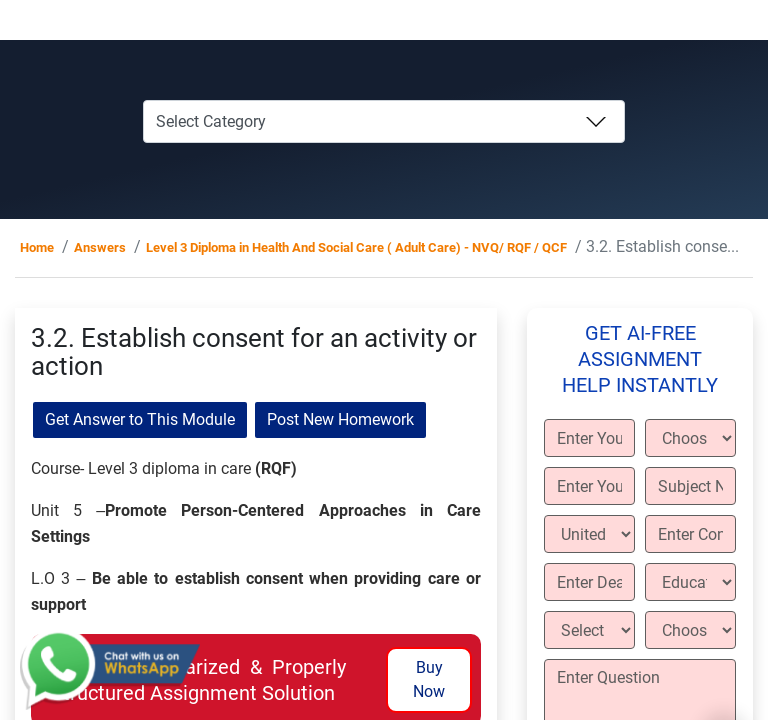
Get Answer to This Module (140, 419)
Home (37, 247)
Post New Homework (340, 419)
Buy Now (429, 679)
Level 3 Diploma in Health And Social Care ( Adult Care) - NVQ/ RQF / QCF (356, 247)
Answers (100, 247)
